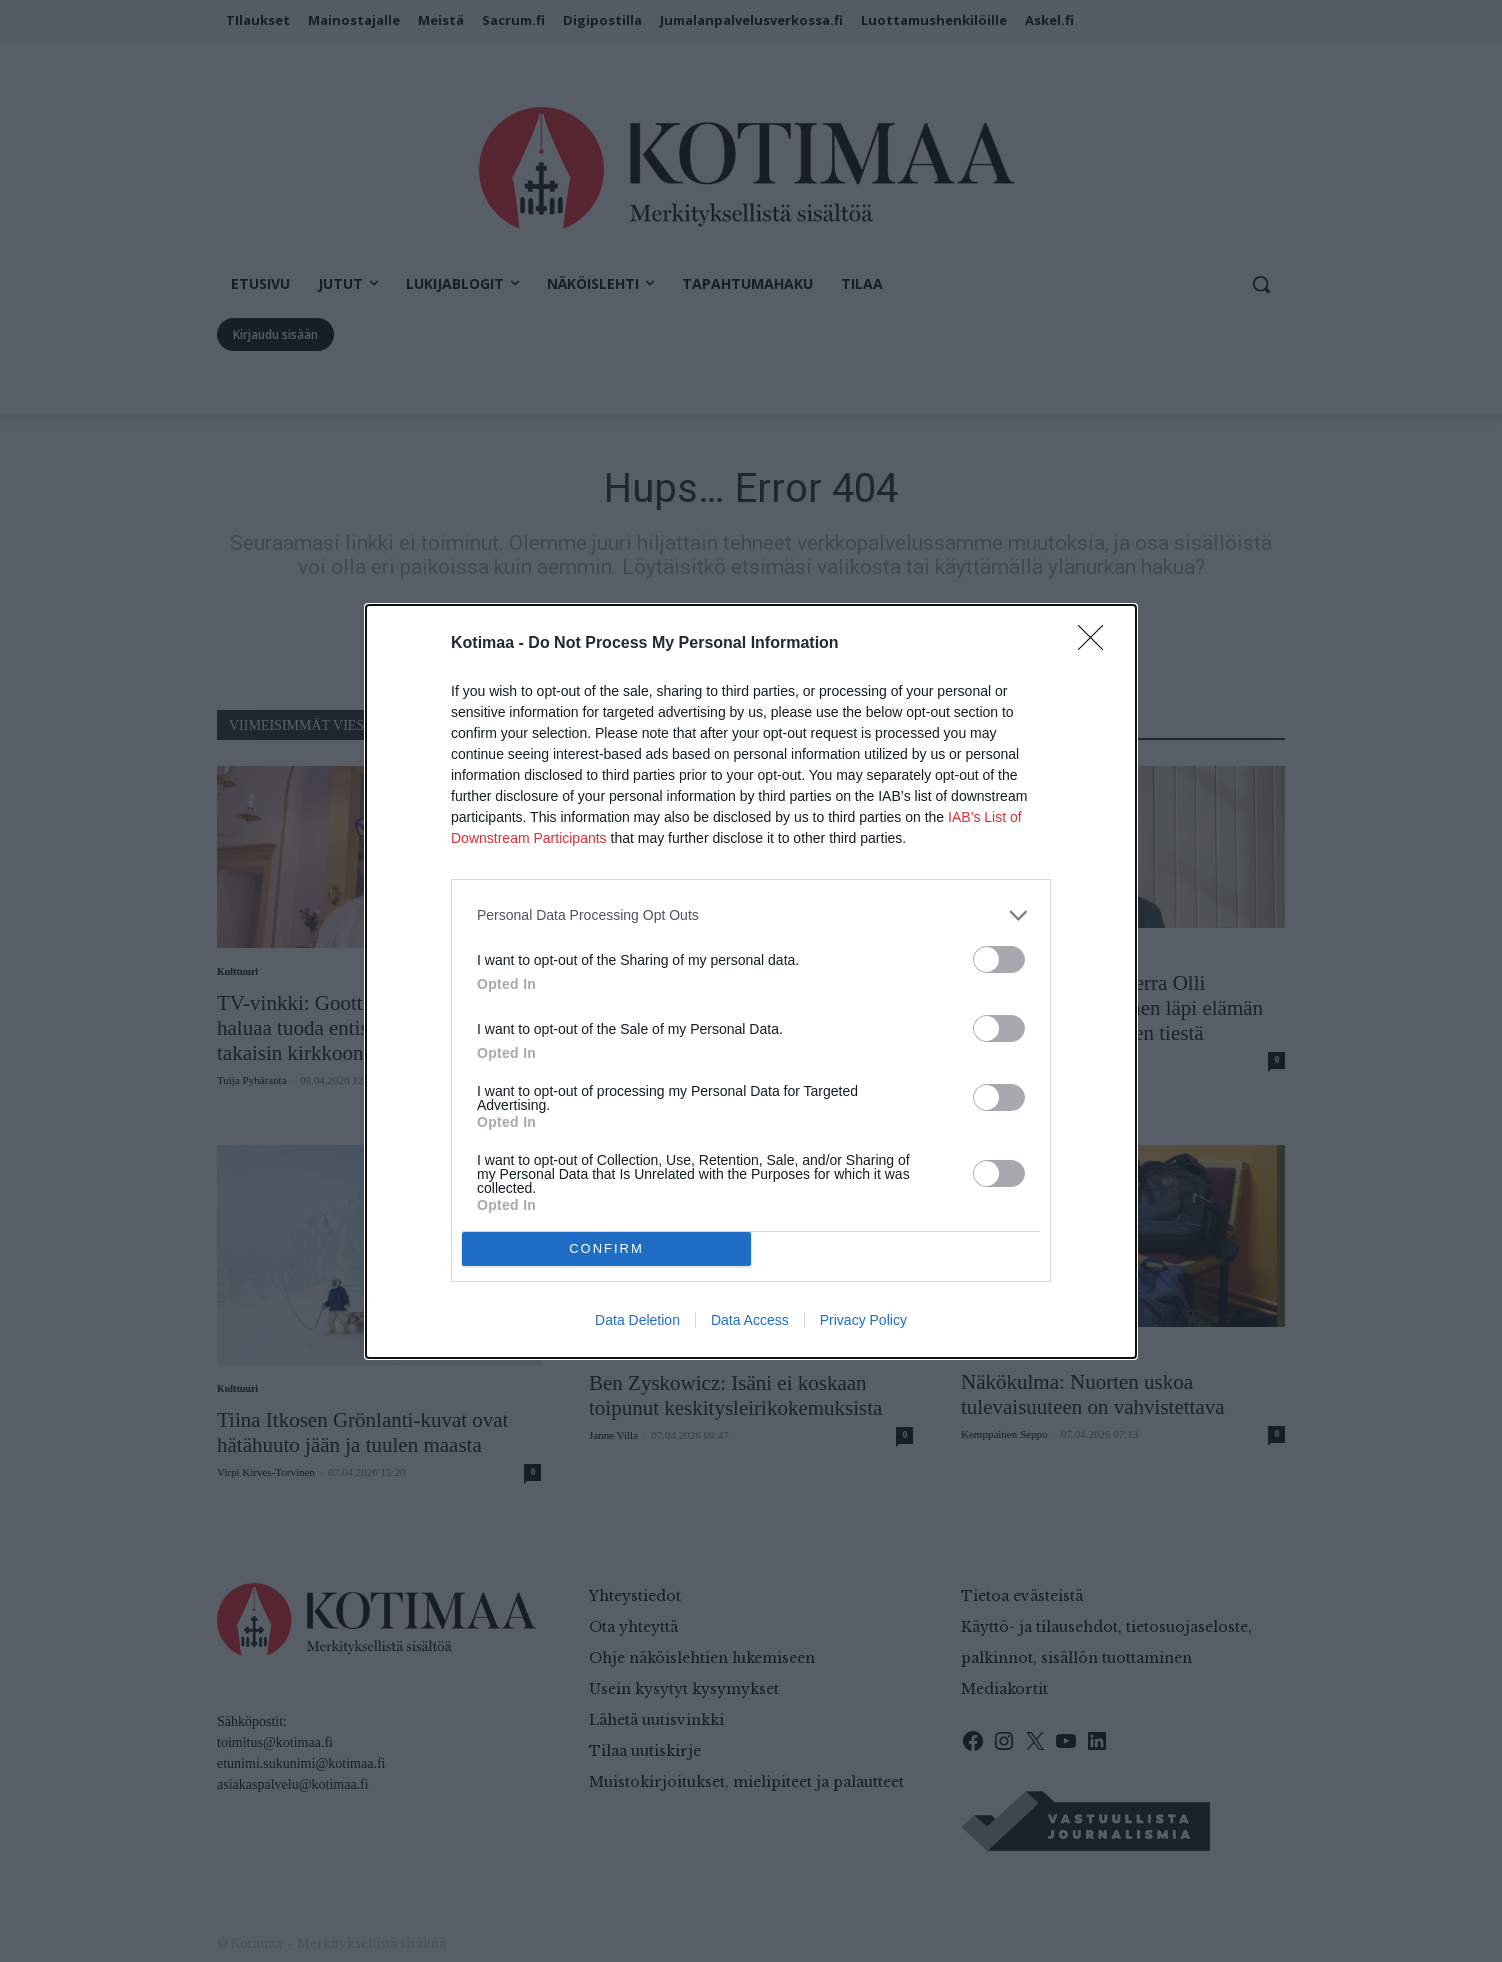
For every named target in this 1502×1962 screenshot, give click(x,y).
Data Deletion (637, 1320)
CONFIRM (606, 1248)
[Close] (1097, 644)
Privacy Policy (863, 1320)
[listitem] (751, 915)
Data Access (750, 1320)
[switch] (999, 959)
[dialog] (751, 981)
